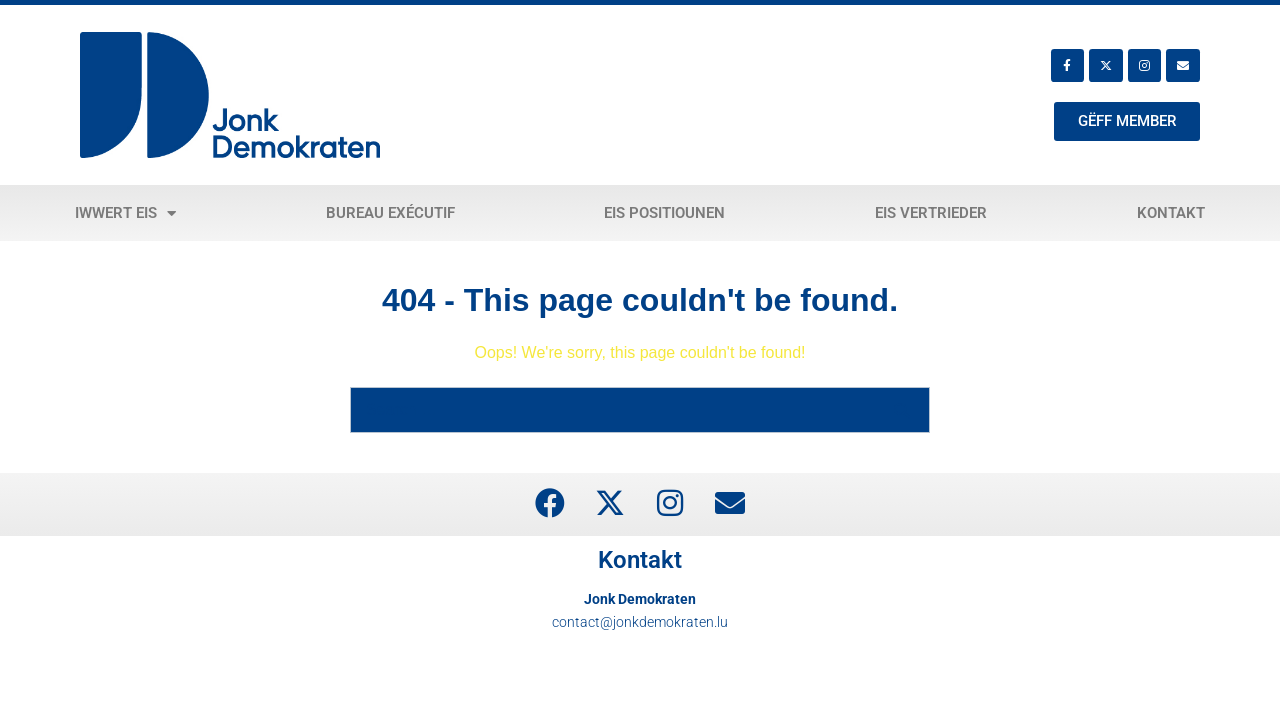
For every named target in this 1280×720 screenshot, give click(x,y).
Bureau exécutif (390, 213)
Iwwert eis (125, 213)
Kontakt (1171, 213)
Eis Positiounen (664, 213)
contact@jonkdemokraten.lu (640, 622)
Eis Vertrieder (931, 213)
